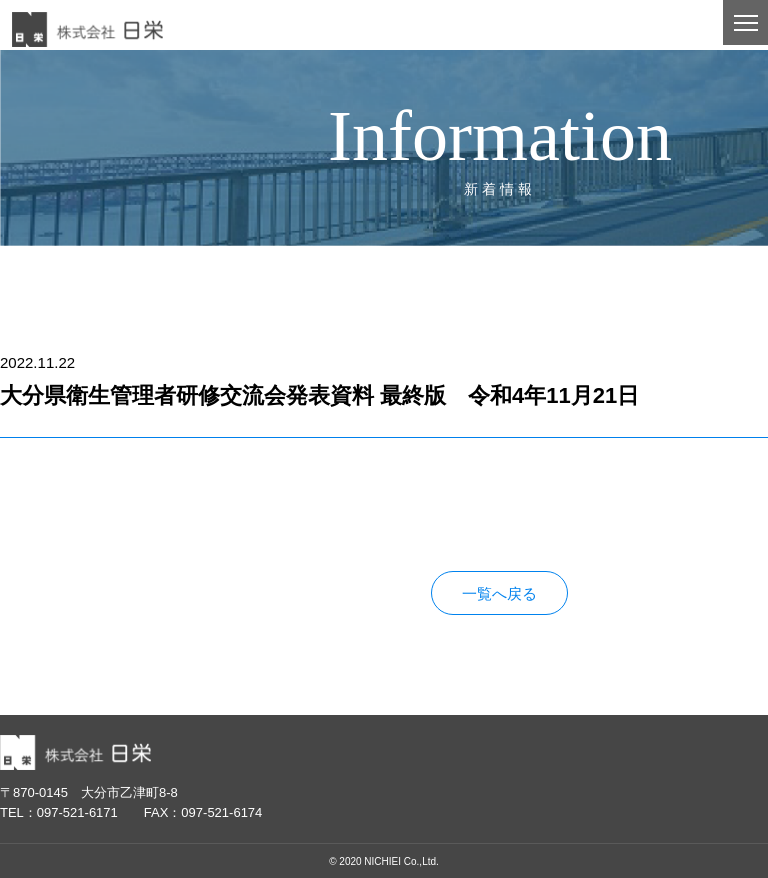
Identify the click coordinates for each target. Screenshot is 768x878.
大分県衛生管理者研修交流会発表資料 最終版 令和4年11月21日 (218, 514)
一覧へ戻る (499, 593)
